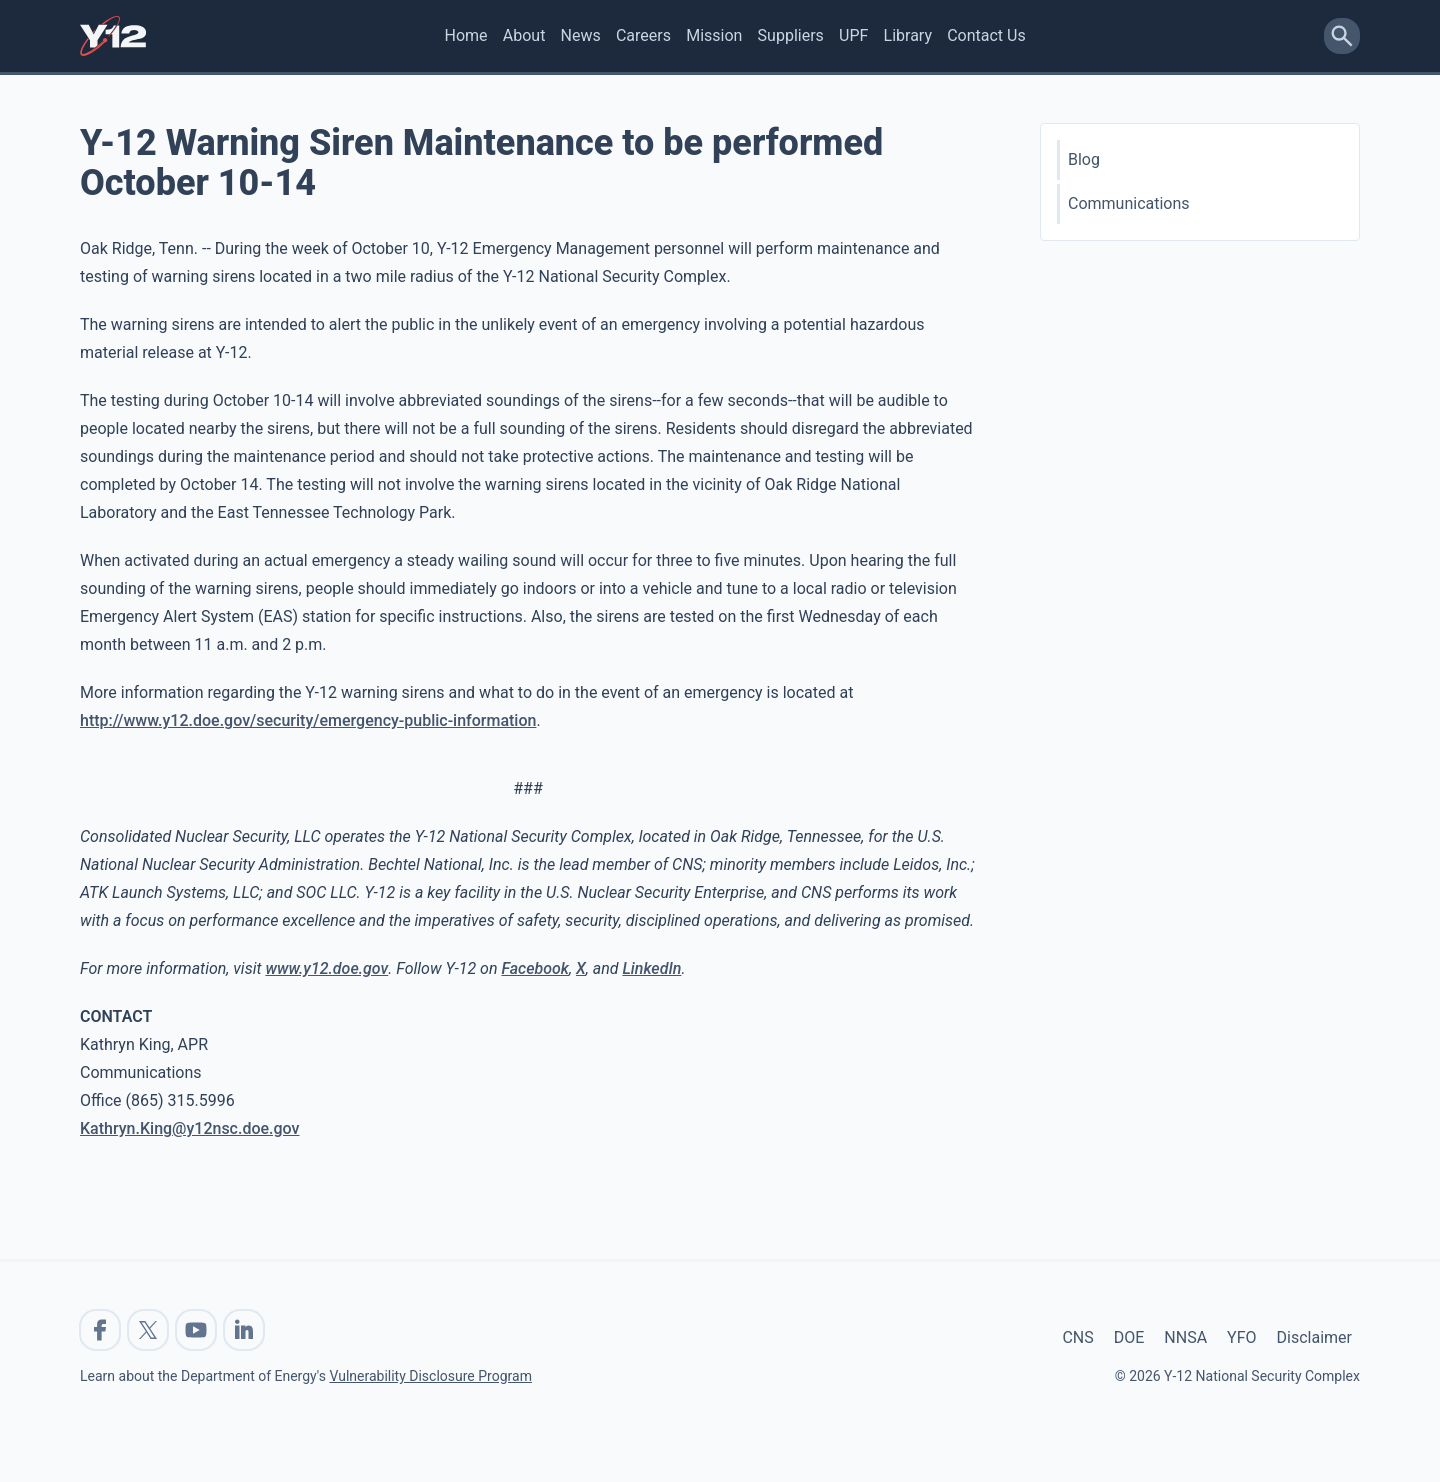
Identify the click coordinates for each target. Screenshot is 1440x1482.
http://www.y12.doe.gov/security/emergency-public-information (308, 720)
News (581, 35)
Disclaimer (1314, 1337)
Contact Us (986, 35)
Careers (643, 35)
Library (908, 35)
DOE (1129, 1337)
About (524, 35)
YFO (1241, 1337)
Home (466, 35)
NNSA (1185, 1337)
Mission (714, 35)
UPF (853, 35)
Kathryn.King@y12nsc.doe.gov (190, 1128)
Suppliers (791, 35)
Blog (1084, 159)
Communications (1129, 203)
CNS (1077, 1337)
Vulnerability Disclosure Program (430, 1376)
